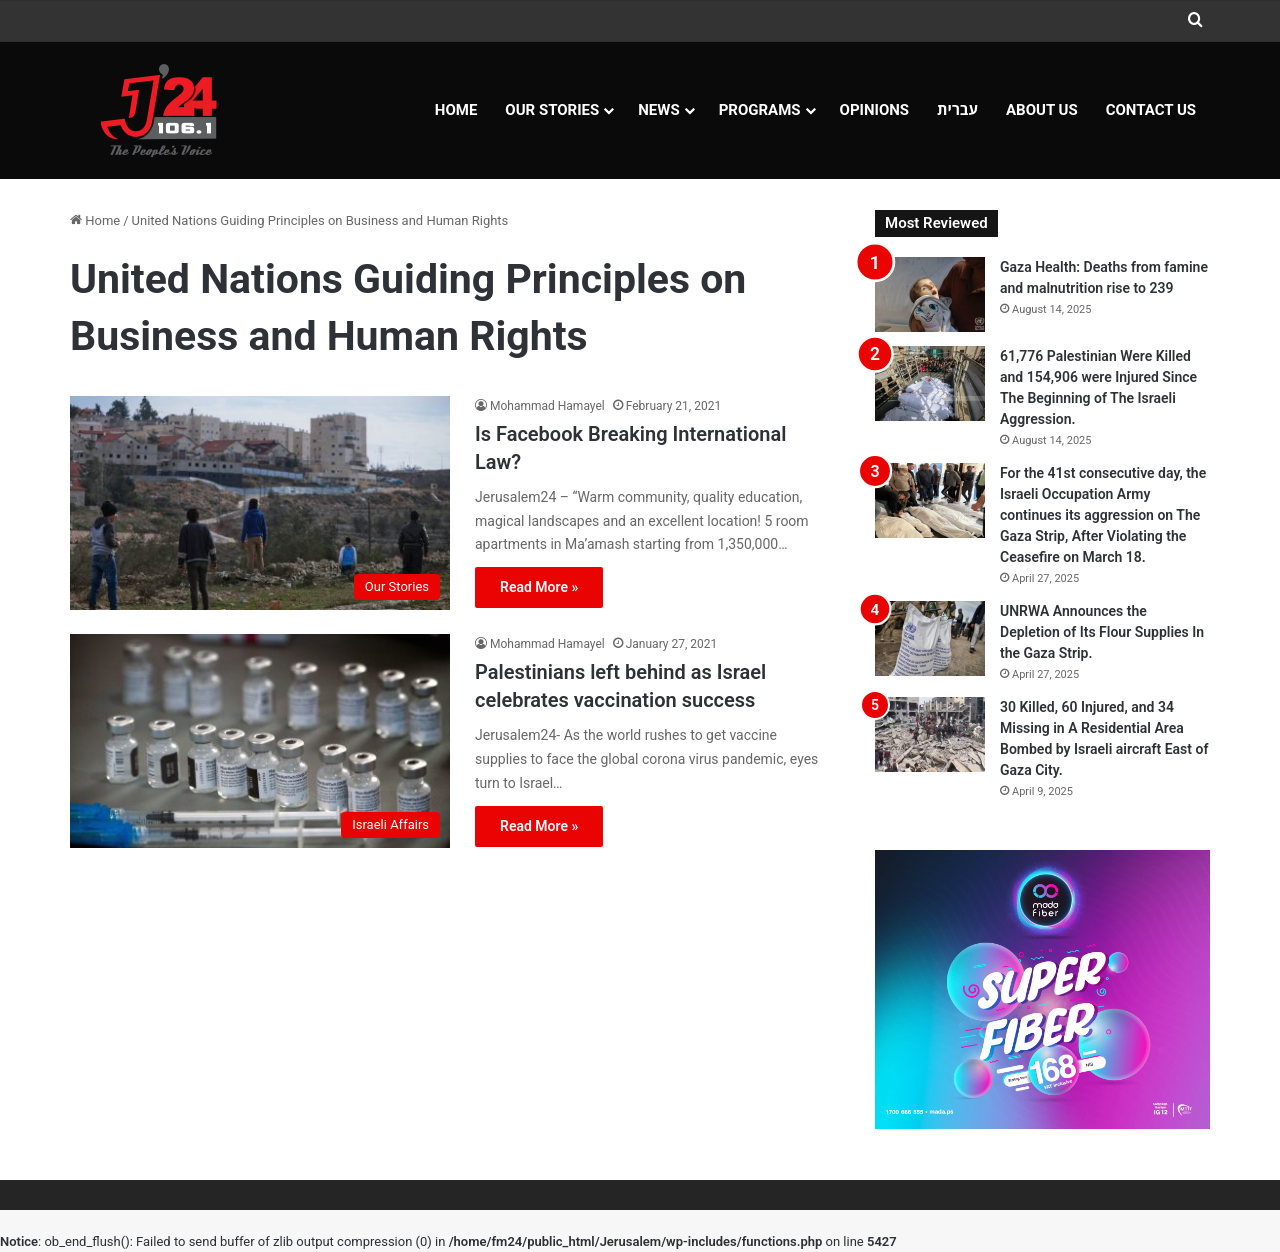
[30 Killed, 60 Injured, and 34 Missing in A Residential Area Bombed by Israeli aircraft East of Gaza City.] (930, 734)
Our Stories (552, 110)
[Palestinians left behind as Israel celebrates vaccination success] (260, 741)
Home (456, 110)
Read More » (539, 587)
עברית (957, 110)
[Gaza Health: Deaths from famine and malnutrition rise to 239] (930, 294)
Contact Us (1151, 110)
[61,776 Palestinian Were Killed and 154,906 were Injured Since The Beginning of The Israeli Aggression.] (930, 383)
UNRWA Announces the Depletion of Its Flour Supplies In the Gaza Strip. (1102, 632)
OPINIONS (875, 110)
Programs (760, 110)
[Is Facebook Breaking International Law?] (260, 503)
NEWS (658, 110)
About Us (1042, 110)
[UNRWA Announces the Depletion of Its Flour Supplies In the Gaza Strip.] (930, 638)
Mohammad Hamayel (547, 406)
